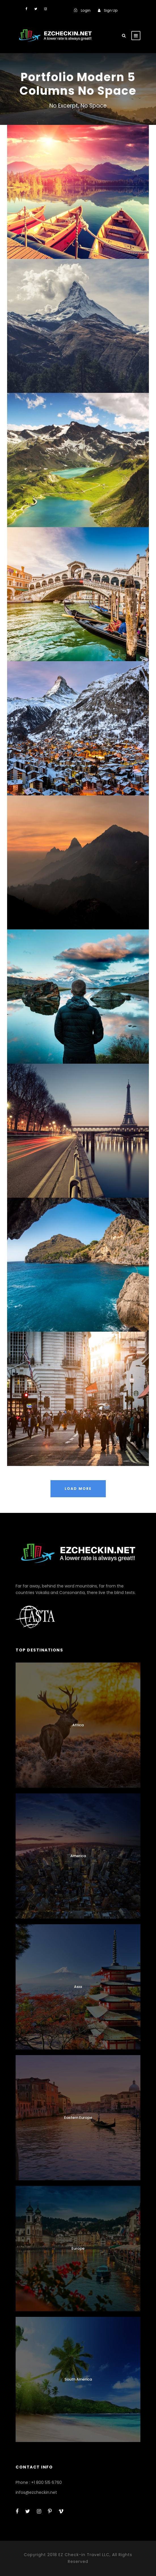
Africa (78, 1725)
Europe (78, 2248)
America (78, 1856)
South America (78, 2379)
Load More (78, 1488)
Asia (78, 1986)
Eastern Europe (78, 2117)
